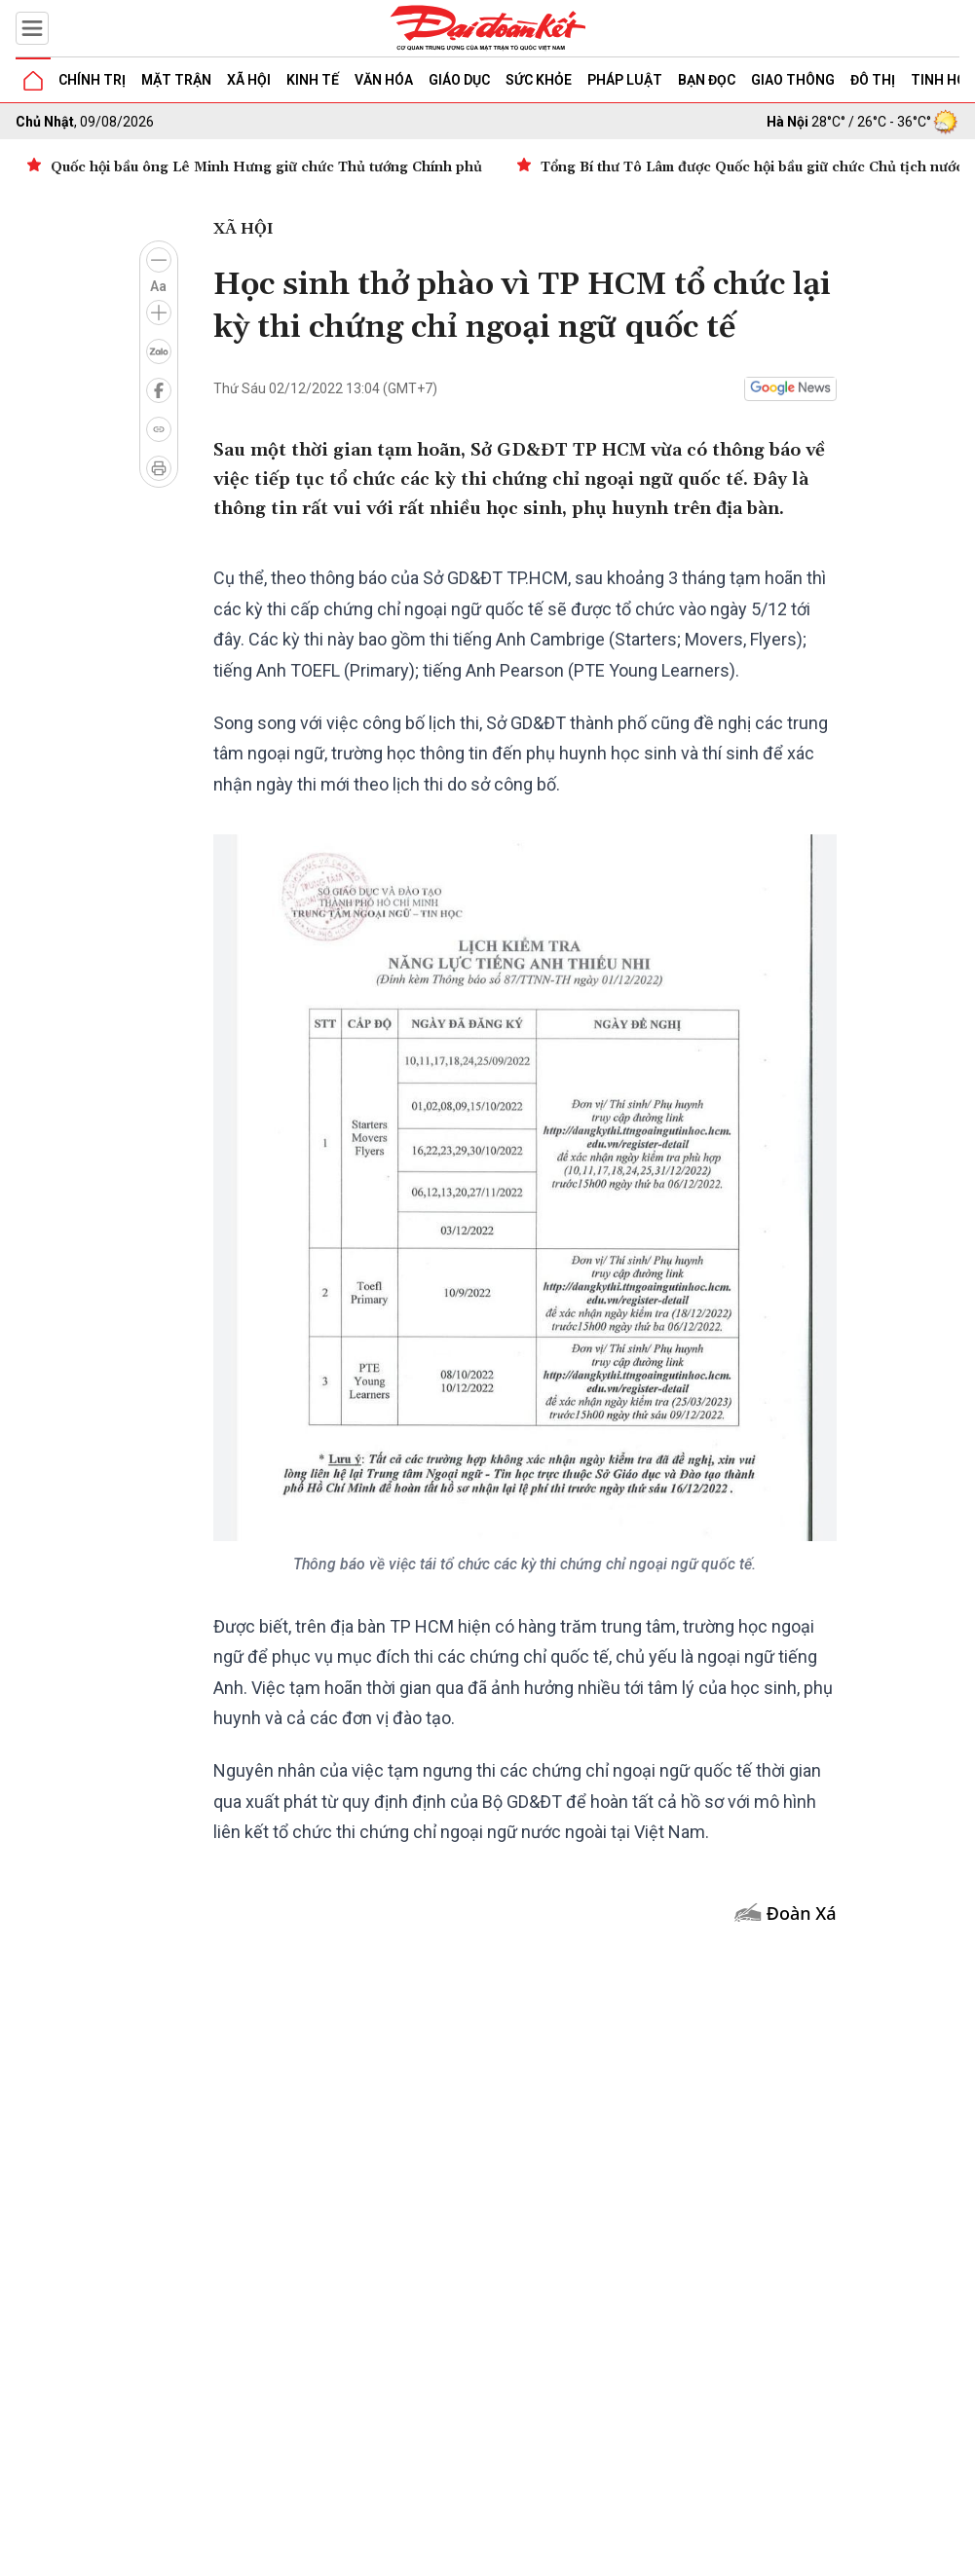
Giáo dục (459, 80)
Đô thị (872, 80)
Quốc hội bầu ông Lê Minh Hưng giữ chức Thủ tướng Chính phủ (266, 167)
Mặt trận (176, 80)
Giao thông (793, 80)
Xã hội (249, 80)
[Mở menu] (32, 28)
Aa (158, 286)
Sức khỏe (539, 80)
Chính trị (92, 80)
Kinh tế (312, 80)
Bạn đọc (706, 80)
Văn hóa (384, 80)
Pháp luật (624, 80)
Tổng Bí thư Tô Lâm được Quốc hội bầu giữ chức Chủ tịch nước (752, 167)
